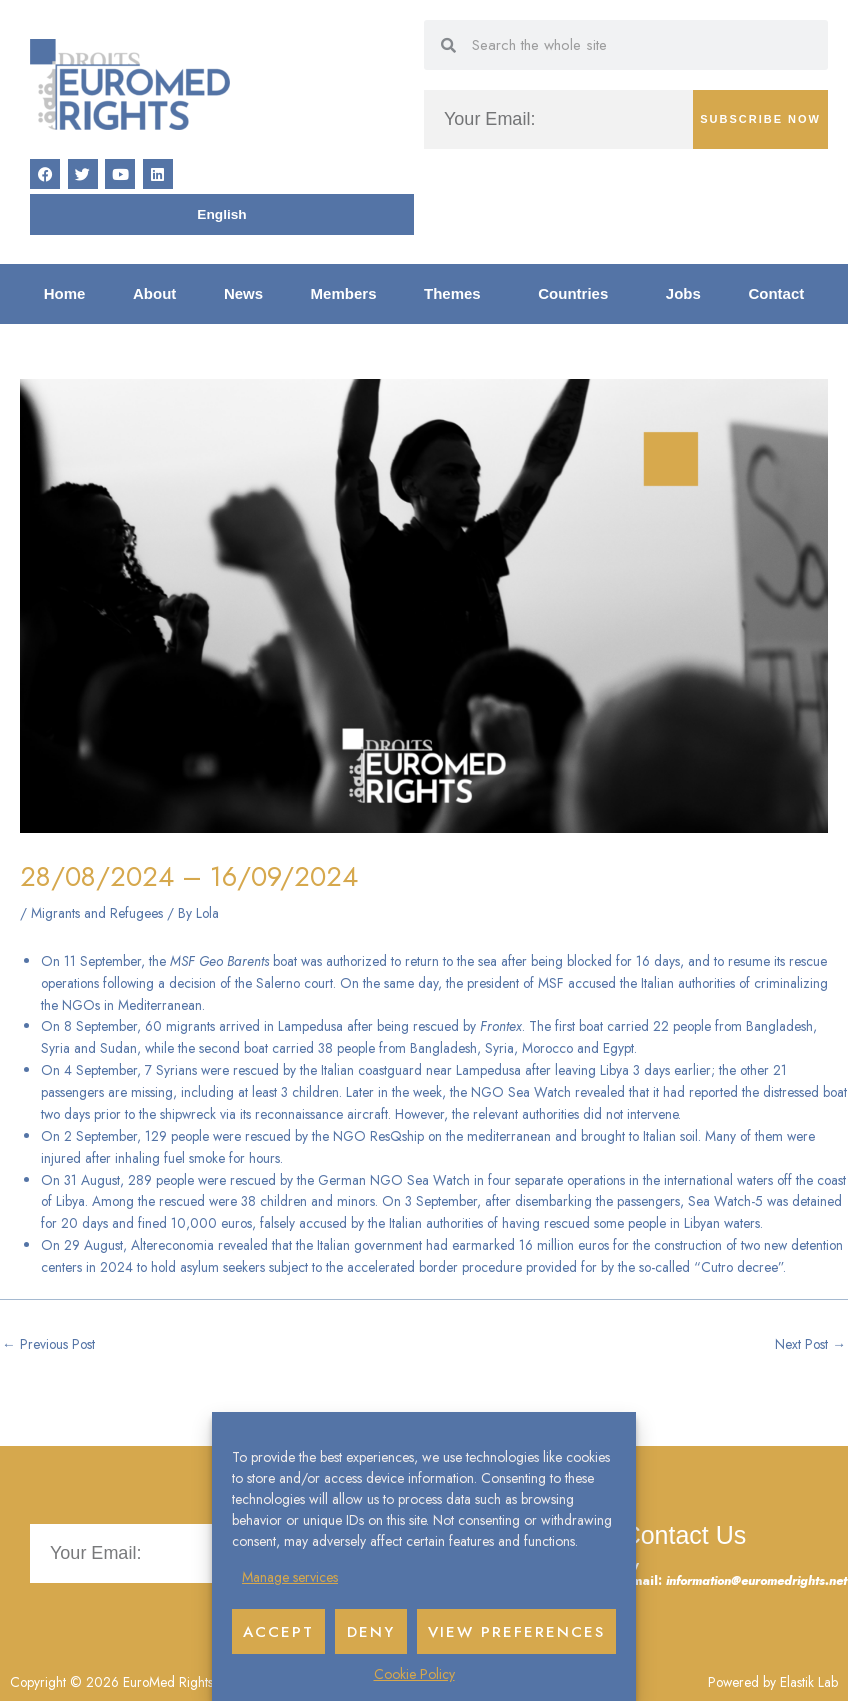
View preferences (516, 1632)
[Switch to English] (221, 214)
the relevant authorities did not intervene (565, 1114)
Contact (776, 293)
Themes (457, 294)
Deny (371, 1632)
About (154, 293)
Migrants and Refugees (97, 913)
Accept (278, 1632)
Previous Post (48, 1344)
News (243, 293)
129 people (177, 1136)
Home (65, 293)
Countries (578, 294)
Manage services (290, 1577)
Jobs (683, 293)
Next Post (810, 1344)
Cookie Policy (414, 1674)
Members (344, 293)
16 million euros (564, 1245)
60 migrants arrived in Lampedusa (244, 1026)
